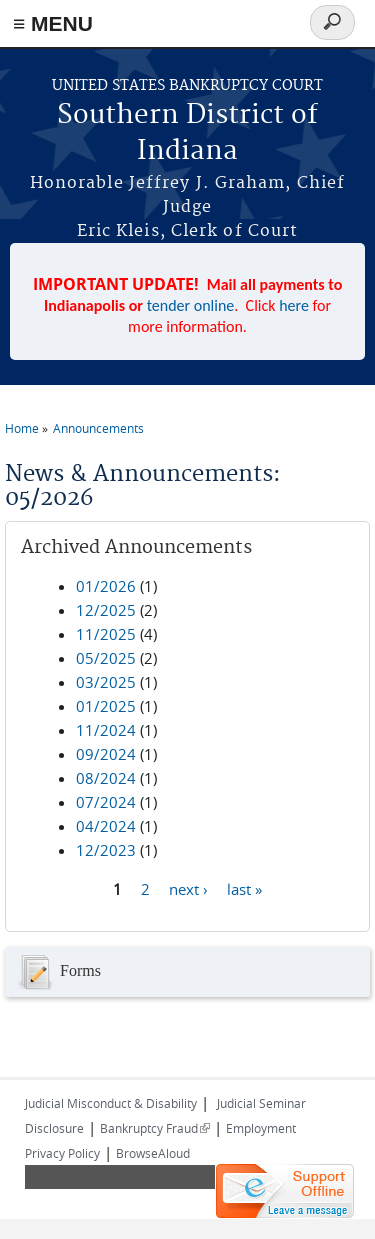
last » (244, 889)
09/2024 (106, 754)
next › (188, 889)
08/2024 (106, 778)
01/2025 (106, 706)
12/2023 (106, 850)
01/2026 (106, 586)
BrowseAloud (153, 1153)
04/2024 (106, 826)
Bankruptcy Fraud (155, 1128)
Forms (58, 972)
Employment (261, 1128)
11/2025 (106, 634)
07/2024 (106, 802)
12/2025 (106, 610)
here (294, 305)
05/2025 (106, 658)
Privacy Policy (62, 1153)
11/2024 (106, 730)
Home (22, 428)
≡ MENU (53, 23)
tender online (191, 305)
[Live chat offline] (285, 1191)
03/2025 (106, 682)
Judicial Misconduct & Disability (111, 1103)
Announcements (98, 428)
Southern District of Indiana (187, 133)
